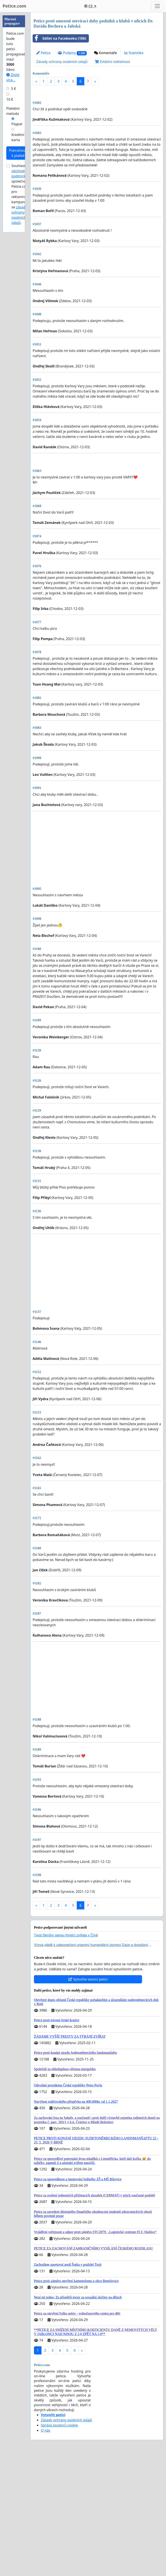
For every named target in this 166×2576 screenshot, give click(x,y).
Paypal (16, 124)
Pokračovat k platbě (18, 153)
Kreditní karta (17, 137)
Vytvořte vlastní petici (88, 2100)
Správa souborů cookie (59, 2545)
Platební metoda (12, 111)
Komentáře (105, 52)
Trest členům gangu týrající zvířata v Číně (66, 2056)
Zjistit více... (12, 77)
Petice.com (14, 6)
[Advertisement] (97, 122)
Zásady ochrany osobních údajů (62, 61)
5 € (13, 88)
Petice (43, 52)
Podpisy (72, 52)
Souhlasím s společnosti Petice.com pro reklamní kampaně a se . (21, 194)
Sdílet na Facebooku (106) (59, 38)
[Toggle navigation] (157, 6)
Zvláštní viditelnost (112, 61)
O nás (45, 2551)
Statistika (134, 52)
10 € (9, 99)
